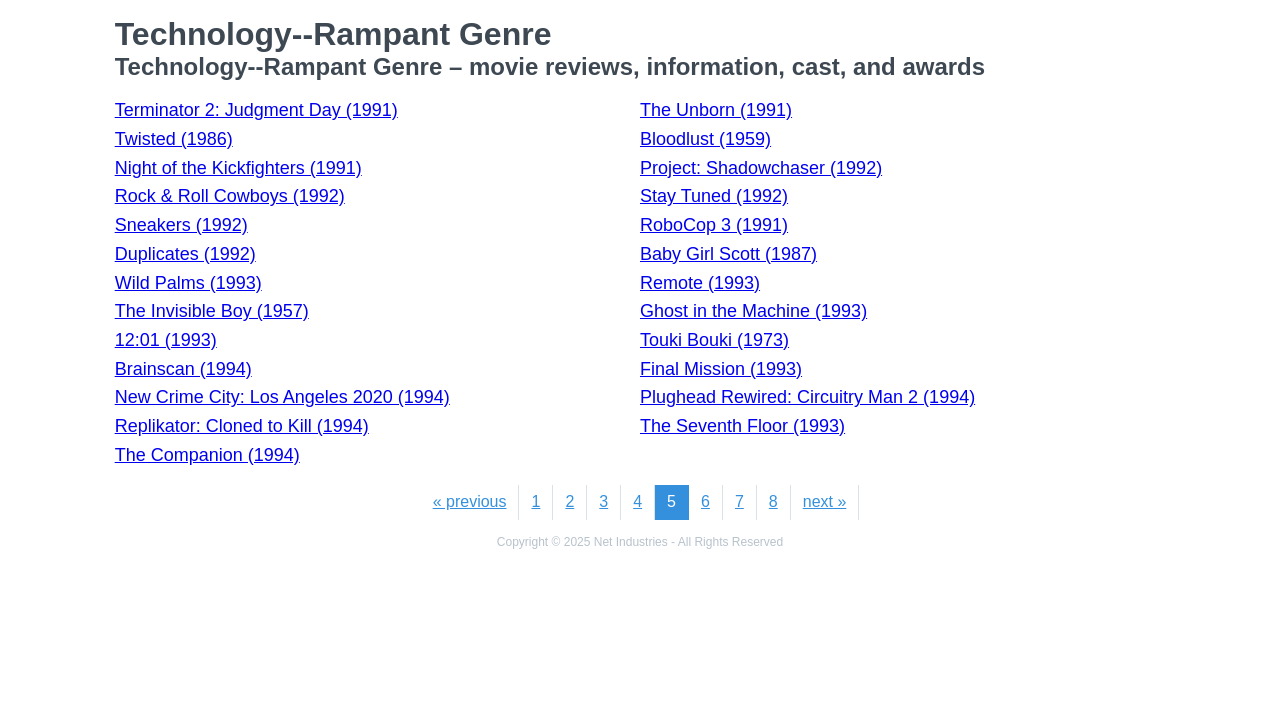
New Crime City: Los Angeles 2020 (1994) (282, 397)
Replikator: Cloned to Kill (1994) (242, 426)
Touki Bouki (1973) (714, 340)
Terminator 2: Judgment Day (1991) (256, 110)
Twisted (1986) (174, 139)
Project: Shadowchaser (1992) (761, 168)
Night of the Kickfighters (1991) (238, 168)
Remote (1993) (700, 283)
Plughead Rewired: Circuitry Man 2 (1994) (807, 397)
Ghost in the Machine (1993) (753, 311)
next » (825, 501)
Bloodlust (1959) (705, 139)
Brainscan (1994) (183, 369)
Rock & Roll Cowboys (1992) (230, 196)
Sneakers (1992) (181, 225)
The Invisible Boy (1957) (212, 311)
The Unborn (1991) (716, 110)
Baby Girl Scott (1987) (728, 254)
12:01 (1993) (166, 340)
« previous (470, 501)
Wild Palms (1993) (188, 283)
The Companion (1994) (207, 455)
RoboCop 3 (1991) (714, 225)
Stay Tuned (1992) (714, 196)
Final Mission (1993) (721, 369)
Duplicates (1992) (185, 254)
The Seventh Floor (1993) (742, 426)
